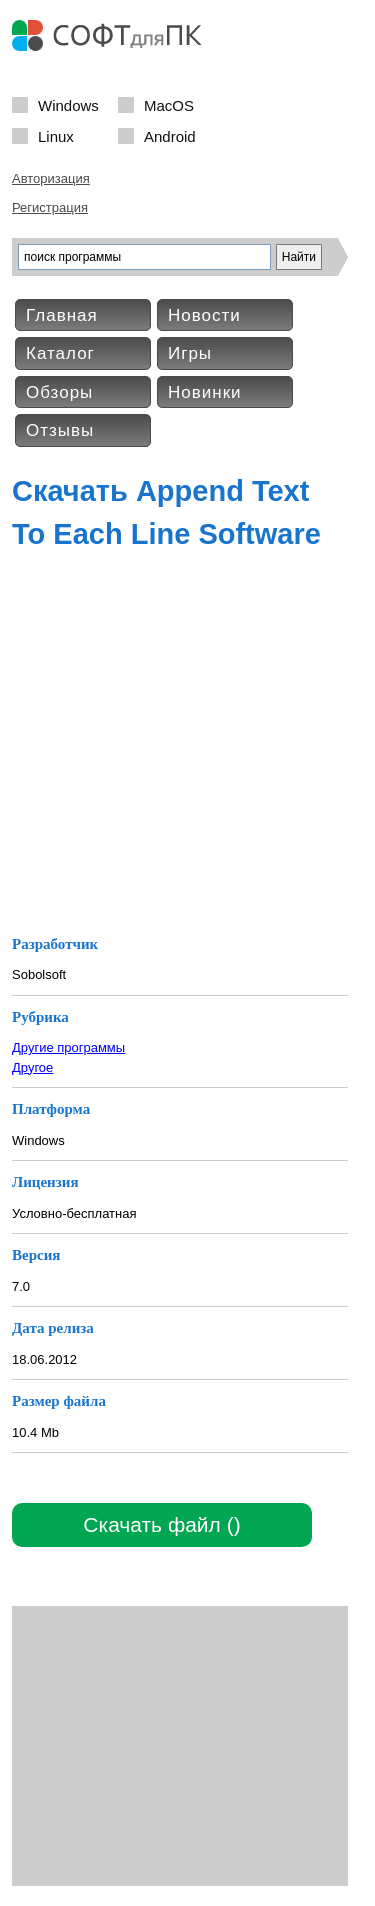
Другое (32, 1067)
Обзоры (59, 392)
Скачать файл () (161, 1524)
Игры (190, 353)
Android (170, 135)
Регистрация (50, 207)
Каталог (60, 353)
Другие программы (68, 1047)
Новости (204, 315)
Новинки (205, 392)
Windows (68, 104)
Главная (62, 315)
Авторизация (51, 178)
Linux (56, 135)
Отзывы (60, 430)
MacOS (169, 104)
